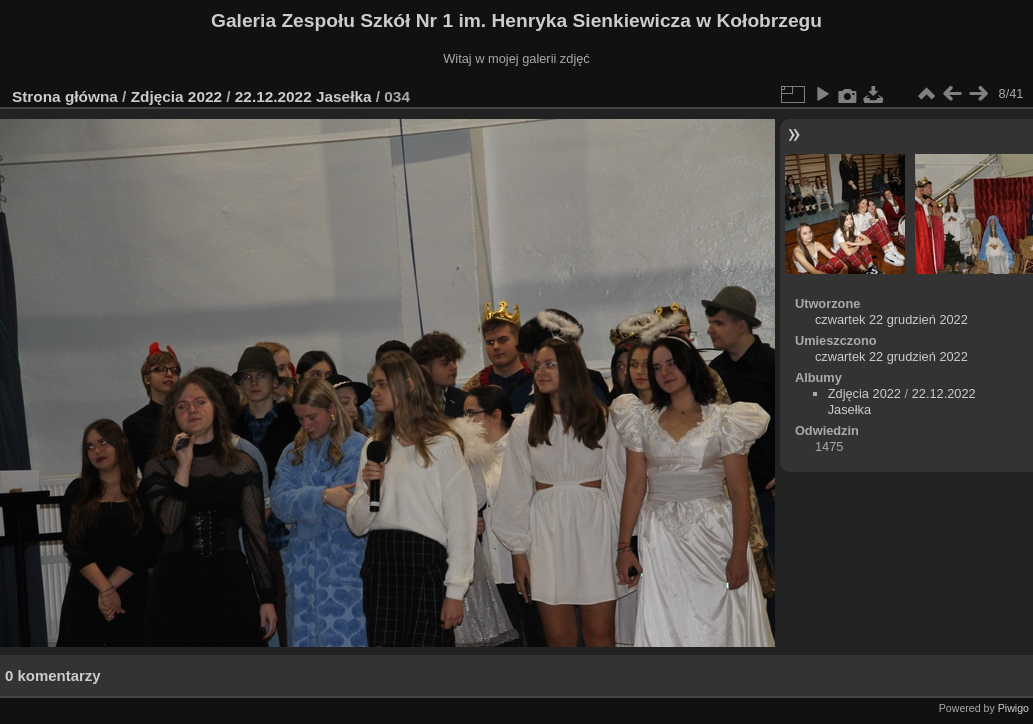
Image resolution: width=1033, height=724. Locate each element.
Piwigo (1013, 708)
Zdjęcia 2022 (176, 96)
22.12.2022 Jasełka (303, 96)
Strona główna (65, 96)
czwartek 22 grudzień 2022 (891, 319)
